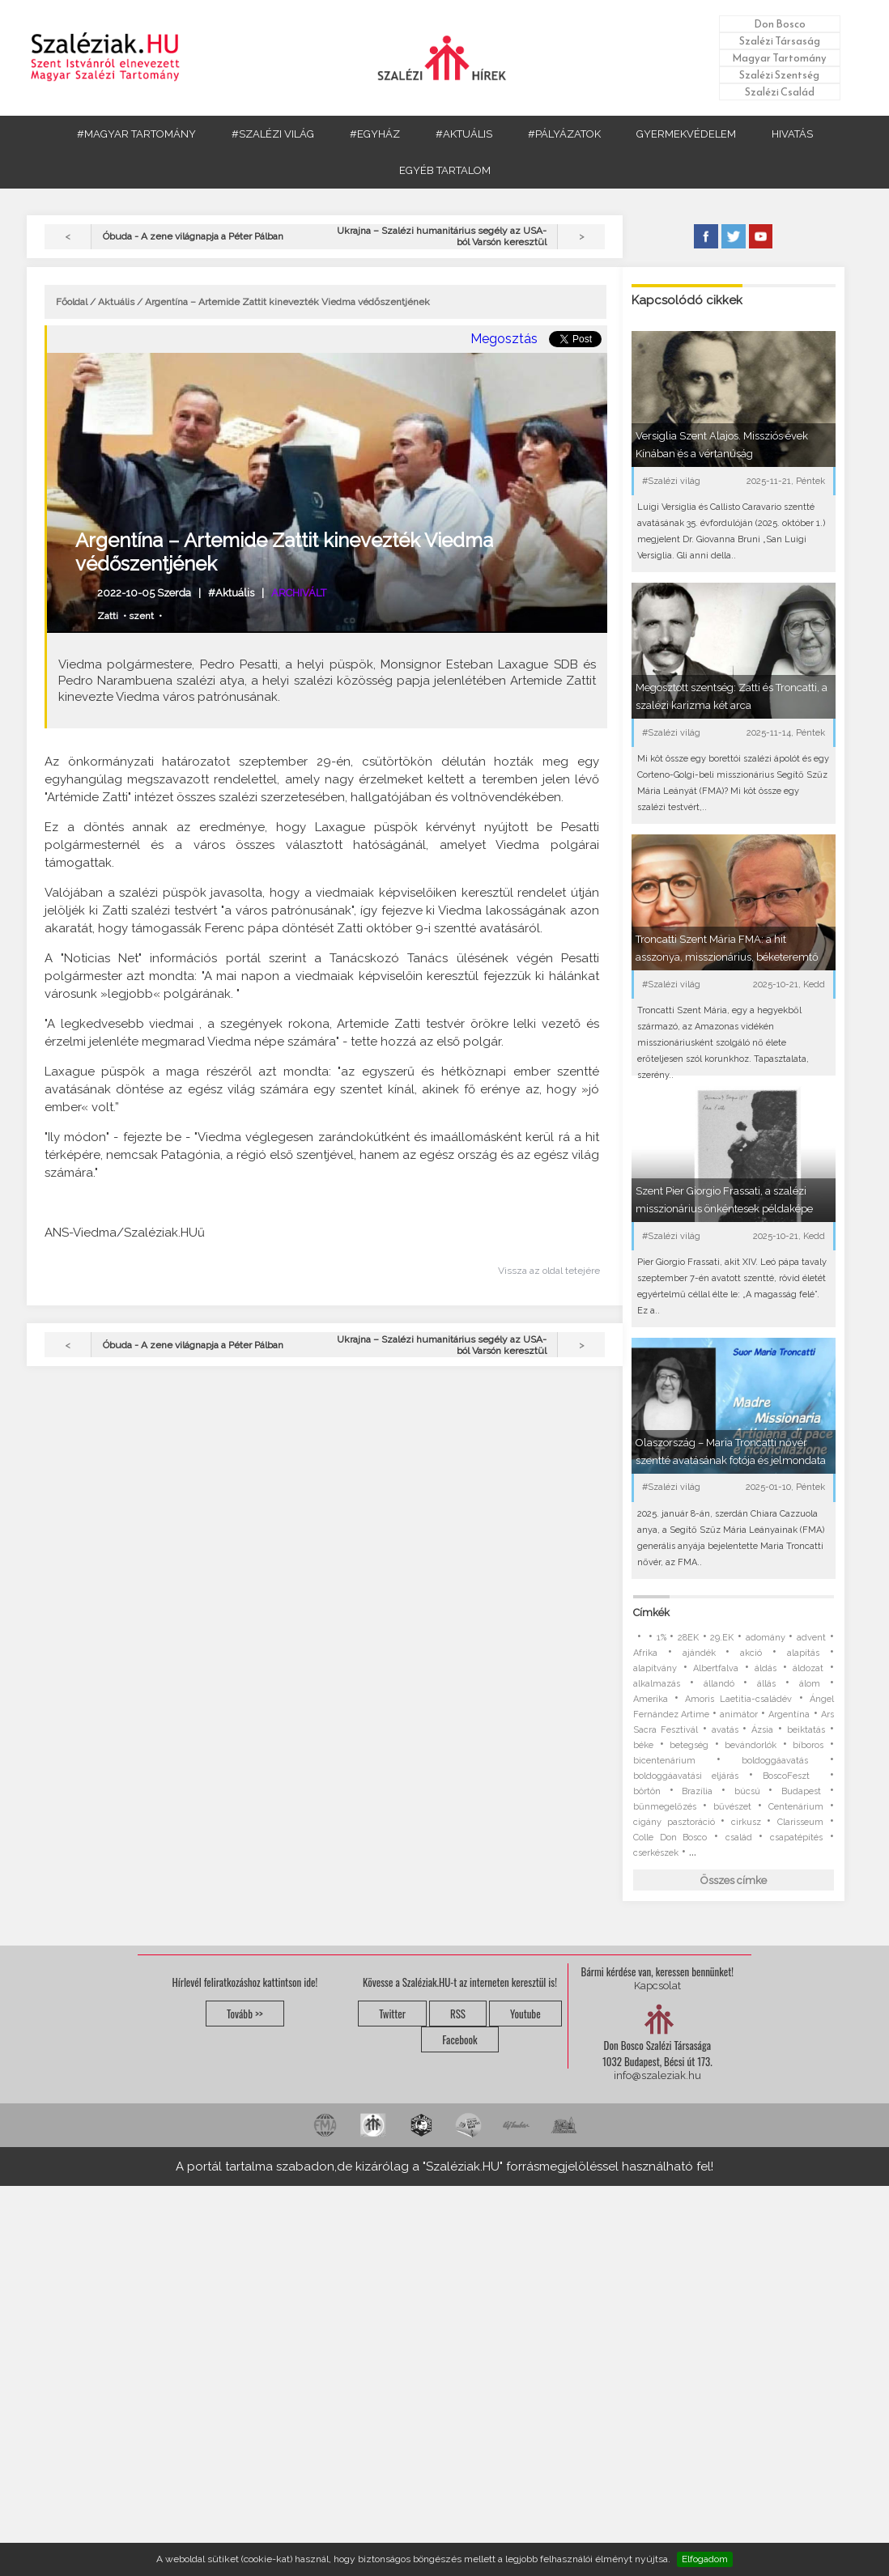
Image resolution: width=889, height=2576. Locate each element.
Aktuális (116, 302)
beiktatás (806, 1730)
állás (766, 1683)
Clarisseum (800, 1822)
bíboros (808, 1745)
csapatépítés (796, 1837)
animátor (739, 1714)
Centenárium (795, 1807)
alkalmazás (656, 1683)
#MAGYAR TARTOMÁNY (136, 134)
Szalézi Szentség (779, 75)
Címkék (651, 1612)
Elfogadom (705, 2559)
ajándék (699, 1653)
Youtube (525, 2013)
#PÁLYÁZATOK (564, 134)
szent (141, 616)
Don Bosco (780, 24)
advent (811, 1637)
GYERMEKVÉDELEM (686, 134)
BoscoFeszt (791, 1776)
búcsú (747, 1791)
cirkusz (746, 1822)
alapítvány (655, 1668)
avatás (725, 1730)
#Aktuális (231, 593)
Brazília (697, 1791)
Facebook (459, 2039)
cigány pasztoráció (674, 1822)
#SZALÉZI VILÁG (273, 134)
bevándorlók (750, 1745)
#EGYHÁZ (375, 134)
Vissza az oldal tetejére (549, 1270)
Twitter (392, 2013)
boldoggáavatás (775, 1760)
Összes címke (733, 1880)
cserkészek (655, 1853)
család (738, 1837)
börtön (647, 1791)
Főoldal (71, 302)
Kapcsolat (657, 1986)
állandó (719, 1683)
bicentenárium (664, 1760)
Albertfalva (715, 1668)
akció (751, 1653)
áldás (765, 1668)
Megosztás (504, 338)
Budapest (801, 1791)
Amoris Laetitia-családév (738, 1699)
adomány (765, 1637)
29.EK (722, 1637)
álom (809, 1683)
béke (643, 1745)
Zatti (107, 616)
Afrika (645, 1653)
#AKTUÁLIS (464, 134)
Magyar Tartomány (779, 58)
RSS (458, 2013)
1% (661, 1637)
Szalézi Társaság (779, 41)
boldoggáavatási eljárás (685, 1776)
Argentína (789, 1714)
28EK (688, 1637)
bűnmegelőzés (664, 1807)
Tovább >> (245, 2013)
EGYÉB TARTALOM (445, 170)
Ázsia (762, 1730)
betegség (689, 1745)
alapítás (803, 1653)
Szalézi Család (780, 92)
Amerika (650, 1699)
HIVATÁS (792, 134)
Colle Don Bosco (670, 1837)
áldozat (808, 1668)
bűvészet (732, 1807)
